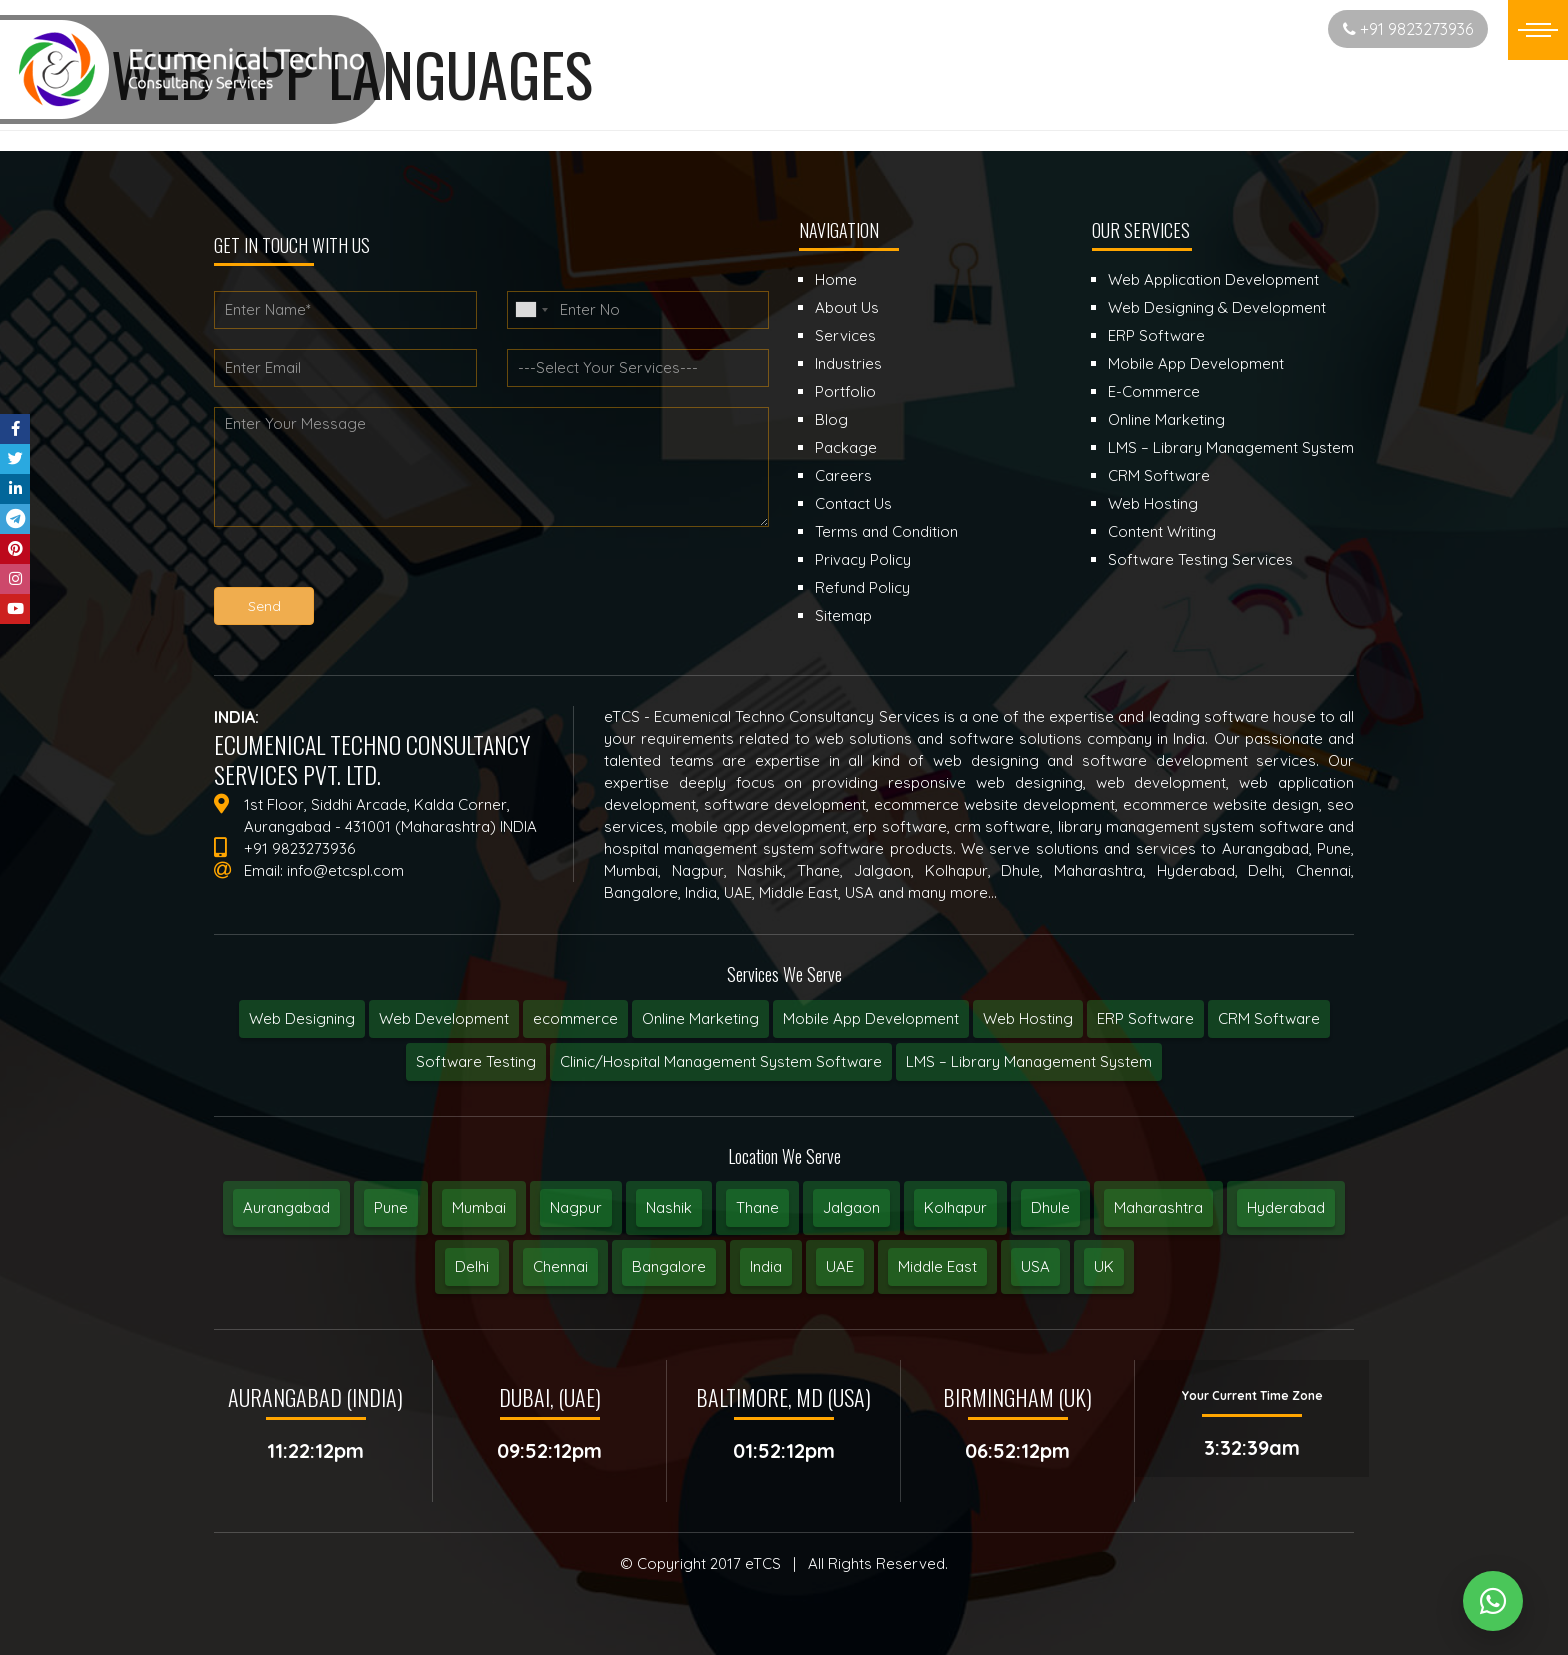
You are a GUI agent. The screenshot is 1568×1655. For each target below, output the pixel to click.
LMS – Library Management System (1029, 1061)
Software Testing (476, 1061)
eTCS (763, 1563)
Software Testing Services (1200, 559)
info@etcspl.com (345, 870)
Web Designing (302, 1018)
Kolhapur (955, 1207)
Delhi (472, 1266)
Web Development (444, 1018)
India (766, 1266)
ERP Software (1145, 1018)
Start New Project (1234, 28)
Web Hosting (1028, 1018)
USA (1035, 1266)
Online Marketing (700, 1018)
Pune (391, 1207)
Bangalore (669, 1266)
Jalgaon (851, 1207)
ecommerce (575, 1018)
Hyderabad (1286, 1207)
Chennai (560, 1266)
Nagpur (576, 1207)
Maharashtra (1158, 1207)
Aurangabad (286, 1207)
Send (264, 606)
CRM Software (1269, 1018)
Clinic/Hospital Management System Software (721, 1061)
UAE (840, 1266)
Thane (757, 1207)
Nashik (669, 1207)
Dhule (1050, 1207)
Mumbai (479, 1207)
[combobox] (531, 310)
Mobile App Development (871, 1018)
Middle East (937, 1266)
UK (1104, 1266)
